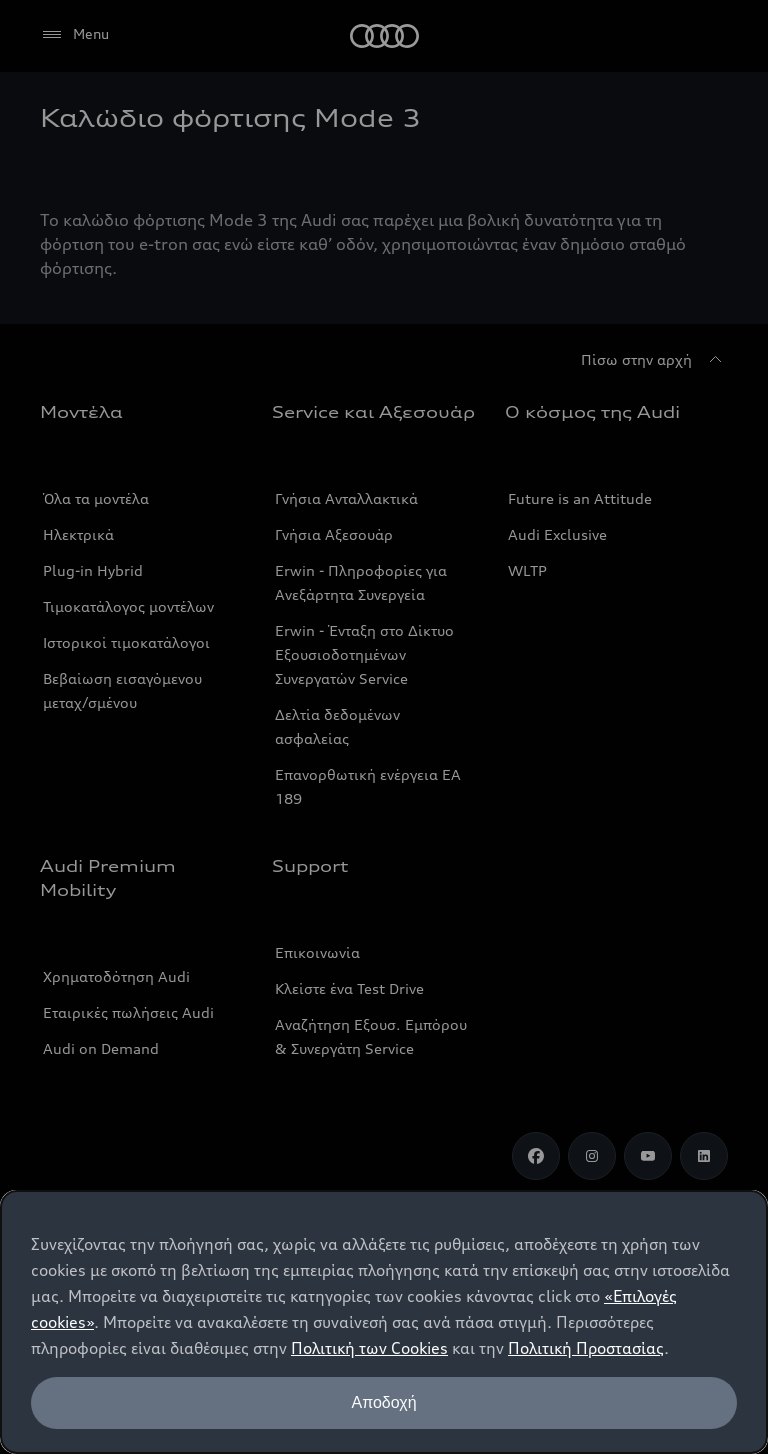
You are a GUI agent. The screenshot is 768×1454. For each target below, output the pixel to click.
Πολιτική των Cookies (369, 1348)
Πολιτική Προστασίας (586, 1348)
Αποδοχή (383, 1402)
